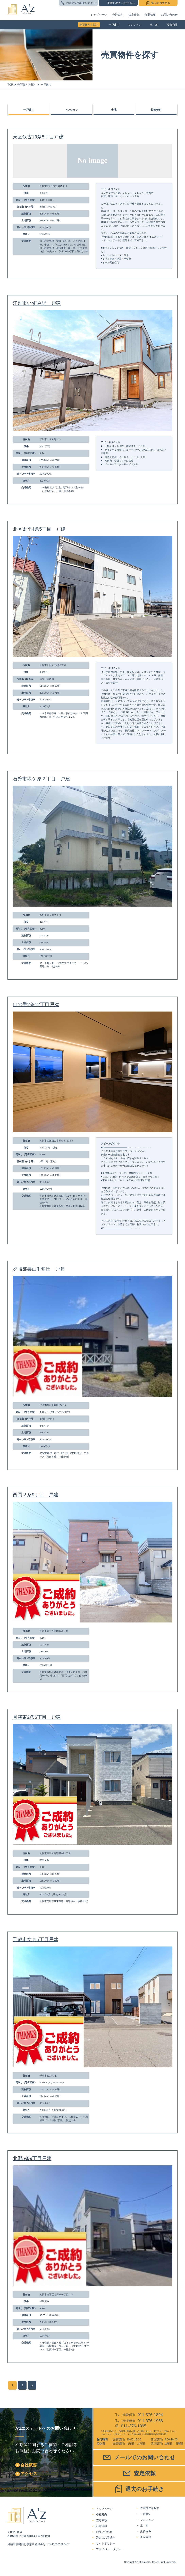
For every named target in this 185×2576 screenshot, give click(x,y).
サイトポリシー (105, 2543)
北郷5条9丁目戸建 (32, 2158)
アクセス (28, 2473)
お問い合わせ (169, 14)
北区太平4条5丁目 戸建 (39, 529)
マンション (134, 24)
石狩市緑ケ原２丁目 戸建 (41, 778)
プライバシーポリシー (109, 2549)
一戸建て (113, 24)
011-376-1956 (141, 2421)
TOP (10, 84)
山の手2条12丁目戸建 (36, 1004)
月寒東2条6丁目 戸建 (37, 1717)
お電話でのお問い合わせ (81, 3)
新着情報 (150, 14)
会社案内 (117, 14)
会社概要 (28, 2465)
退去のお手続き (160, 3)
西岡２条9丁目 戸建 (35, 1494)
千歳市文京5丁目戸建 (35, 1939)
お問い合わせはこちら (121, 3)
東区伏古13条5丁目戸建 (38, 136)
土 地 (154, 24)
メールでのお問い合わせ (144, 2457)
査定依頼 (134, 14)
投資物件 (172, 24)
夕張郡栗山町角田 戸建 (39, 1269)
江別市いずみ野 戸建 (37, 303)
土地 (113, 109)
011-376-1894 (141, 2415)
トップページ (98, 14)
